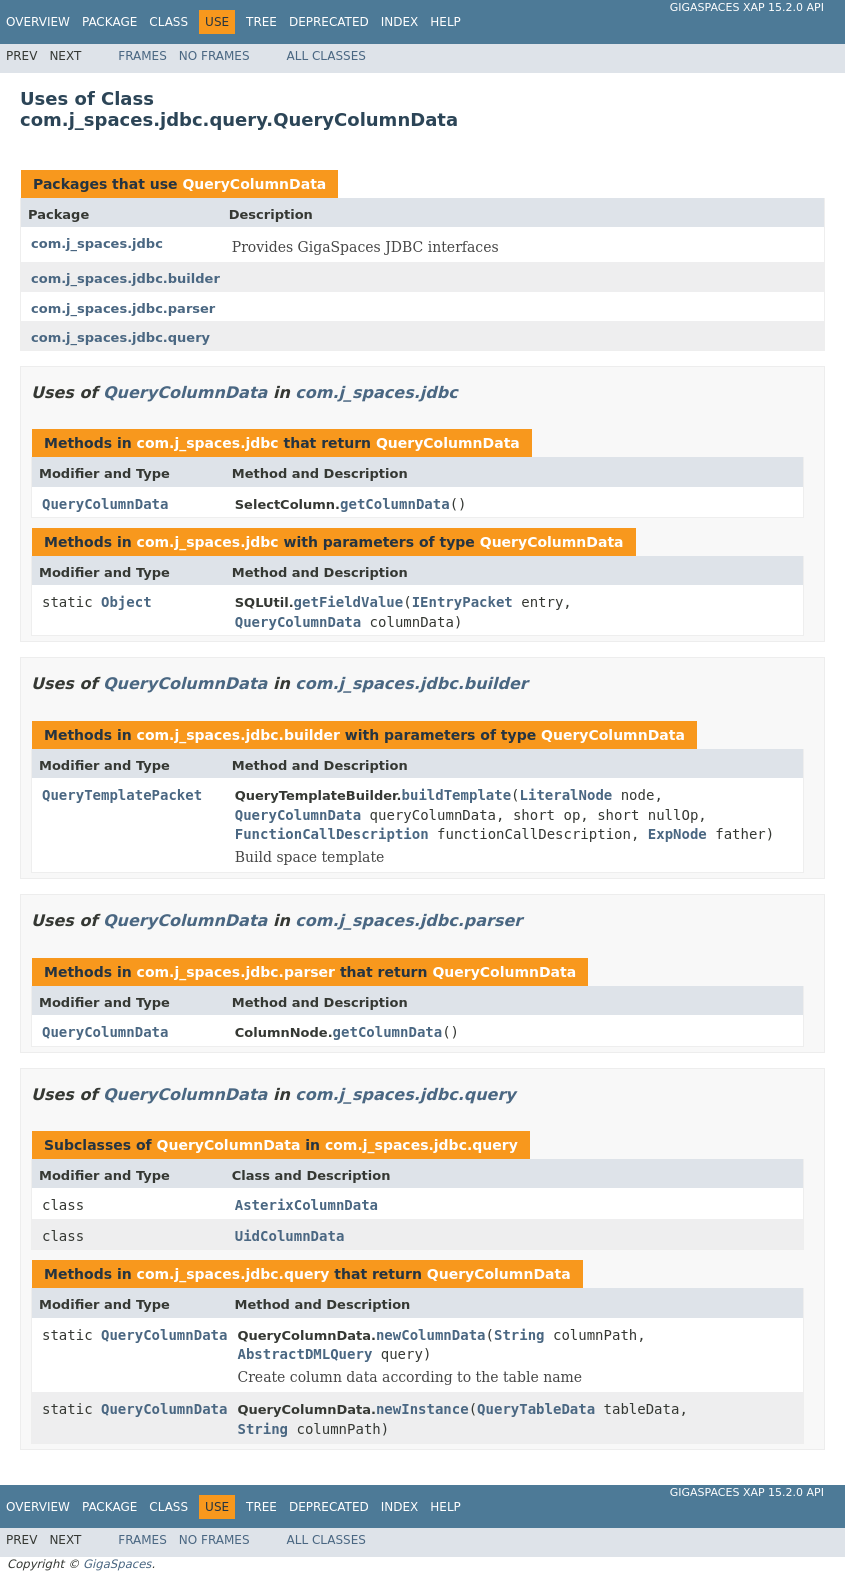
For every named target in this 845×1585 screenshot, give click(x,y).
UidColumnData (290, 1236)
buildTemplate (457, 795)
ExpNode (677, 834)
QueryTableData (536, 1409)
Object (126, 602)
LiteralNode (566, 795)
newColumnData (431, 1335)
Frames (142, 56)
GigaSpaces (117, 1564)
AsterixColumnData (306, 1205)
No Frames (214, 56)
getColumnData (395, 504)
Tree (261, 22)
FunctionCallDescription (332, 834)
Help (445, 22)
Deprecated (329, 22)
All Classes (326, 56)
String (519, 1335)
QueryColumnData (254, 184)
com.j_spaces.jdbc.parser (123, 308)
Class (168, 22)
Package (109, 22)
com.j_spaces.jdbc (97, 243)
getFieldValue (349, 602)
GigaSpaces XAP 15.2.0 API (747, 7)
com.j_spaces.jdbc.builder (125, 278)
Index (400, 22)
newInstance (422, 1409)
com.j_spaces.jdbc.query (120, 337)
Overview (38, 22)
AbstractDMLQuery (304, 1354)
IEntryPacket (462, 602)
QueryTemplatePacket (122, 795)
